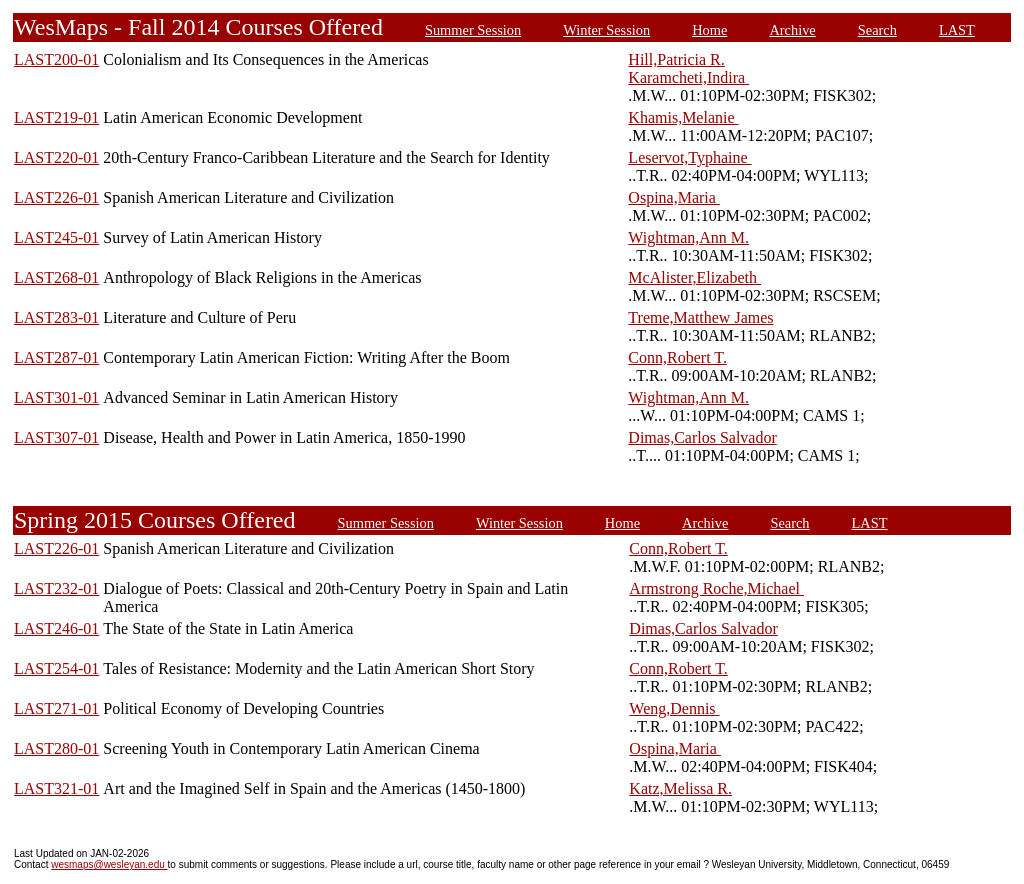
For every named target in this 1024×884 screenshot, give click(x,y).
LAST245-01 (56, 237)
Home (709, 30)
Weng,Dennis (674, 708)
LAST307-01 (56, 437)
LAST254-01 (56, 668)
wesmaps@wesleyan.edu (109, 864)
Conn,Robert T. (677, 357)
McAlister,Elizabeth (694, 277)
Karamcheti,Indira (688, 77)
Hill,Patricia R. (676, 59)
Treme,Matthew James (700, 317)
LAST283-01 (56, 317)
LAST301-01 (56, 397)
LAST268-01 (56, 277)
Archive (792, 30)
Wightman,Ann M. (688, 237)
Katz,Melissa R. (680, 788)
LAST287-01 (56, 357)
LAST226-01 (56, 197)
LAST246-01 (56, 628)
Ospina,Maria (674, 197)
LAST (957, 30)
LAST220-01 (56, 157)
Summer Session (473, 30)
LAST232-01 (56, 588)
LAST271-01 (56, 708)
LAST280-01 (56, 748)
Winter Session (606, 30)
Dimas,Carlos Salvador (702, 437)
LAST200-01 (56, 59)
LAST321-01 (56, 788)
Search (877, 30)
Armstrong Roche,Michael (716, 588)
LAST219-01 (56, 117)
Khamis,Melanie (683, 117)
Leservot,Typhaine (689, 157)
